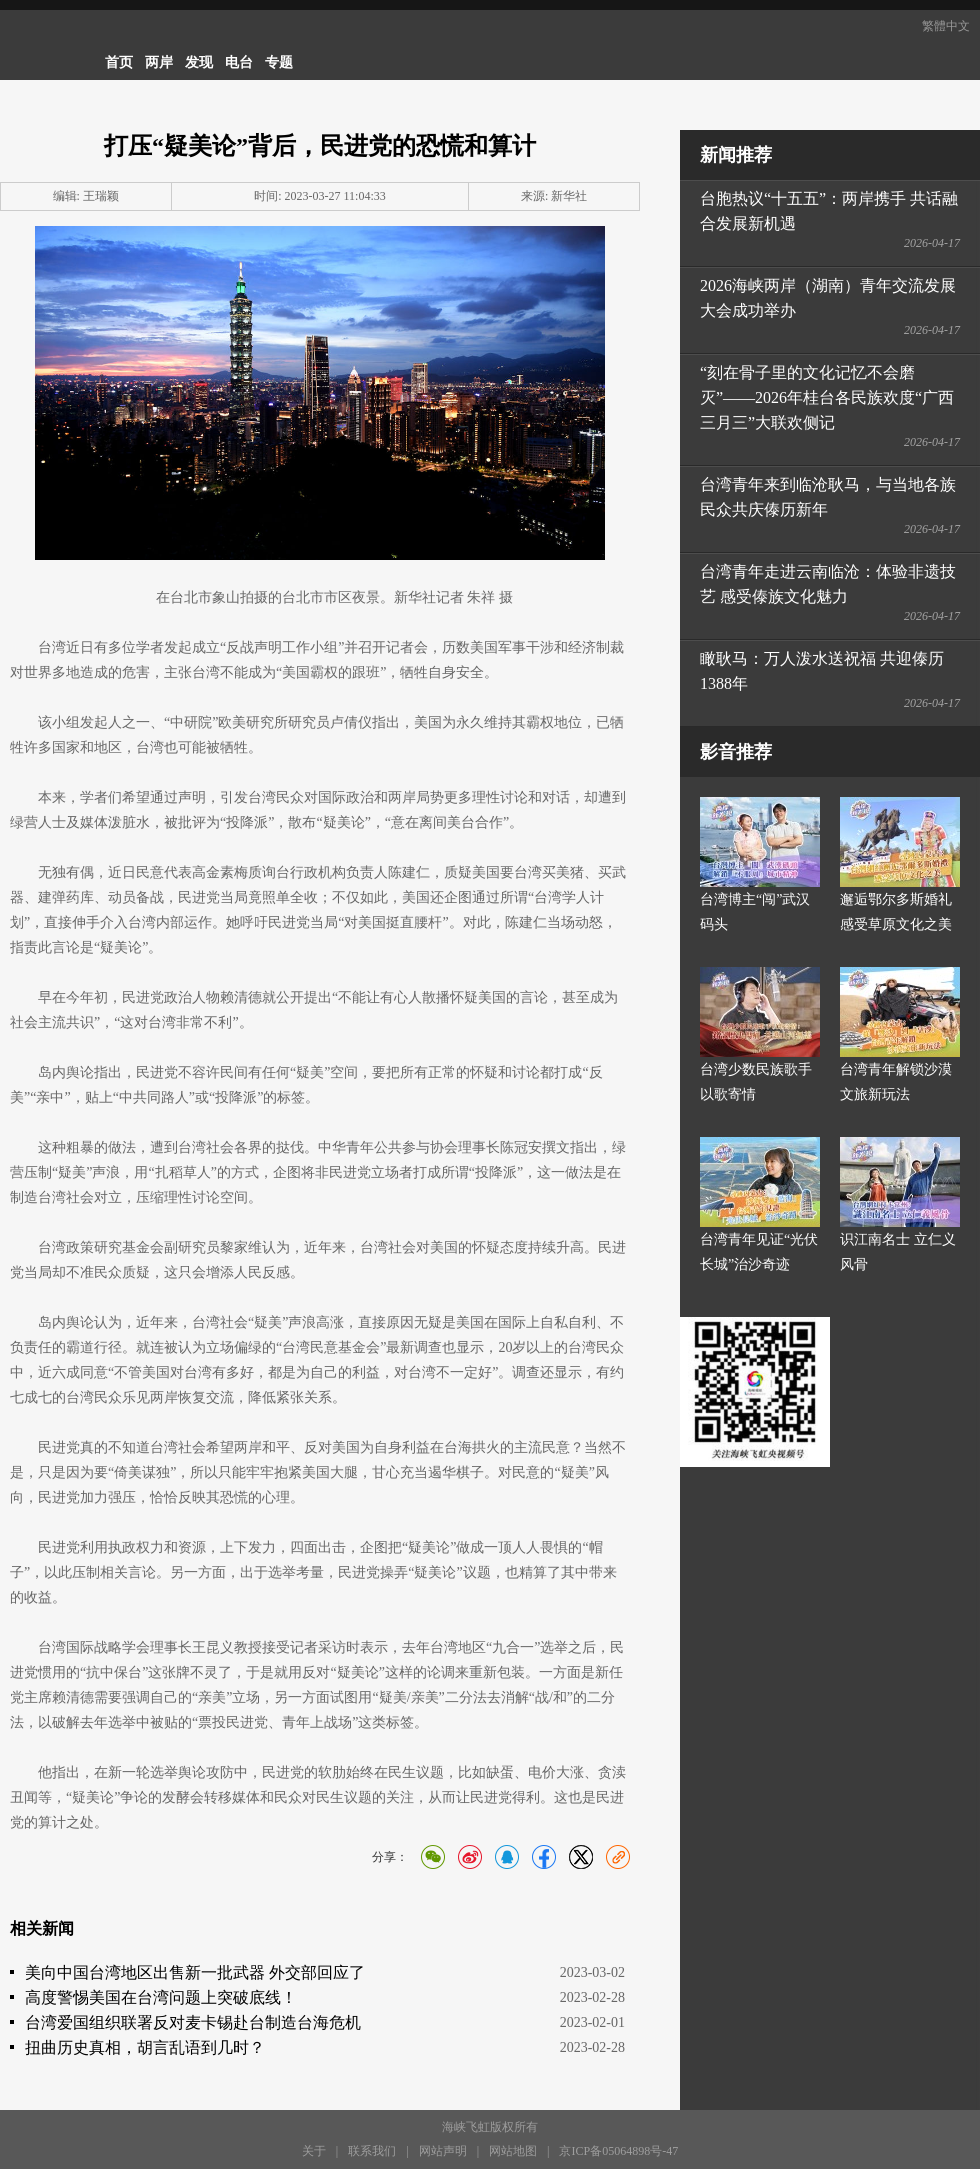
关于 (314, 2151)
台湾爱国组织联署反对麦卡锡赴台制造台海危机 (193, 2022)
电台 (239, 62)
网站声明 (443, 2151)
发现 (199, 62)
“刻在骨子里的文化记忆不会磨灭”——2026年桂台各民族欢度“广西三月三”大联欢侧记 (827, 397)
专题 (279, 62)
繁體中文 (946, 26)
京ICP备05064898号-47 (618, 2151)
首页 (119, 62)
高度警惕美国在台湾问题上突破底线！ (161, 1997)
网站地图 (513, 2151)
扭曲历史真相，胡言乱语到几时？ (145, 2047)
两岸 (159, 62)
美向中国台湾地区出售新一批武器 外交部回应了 (195, 1972)
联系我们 (372, 2151)
